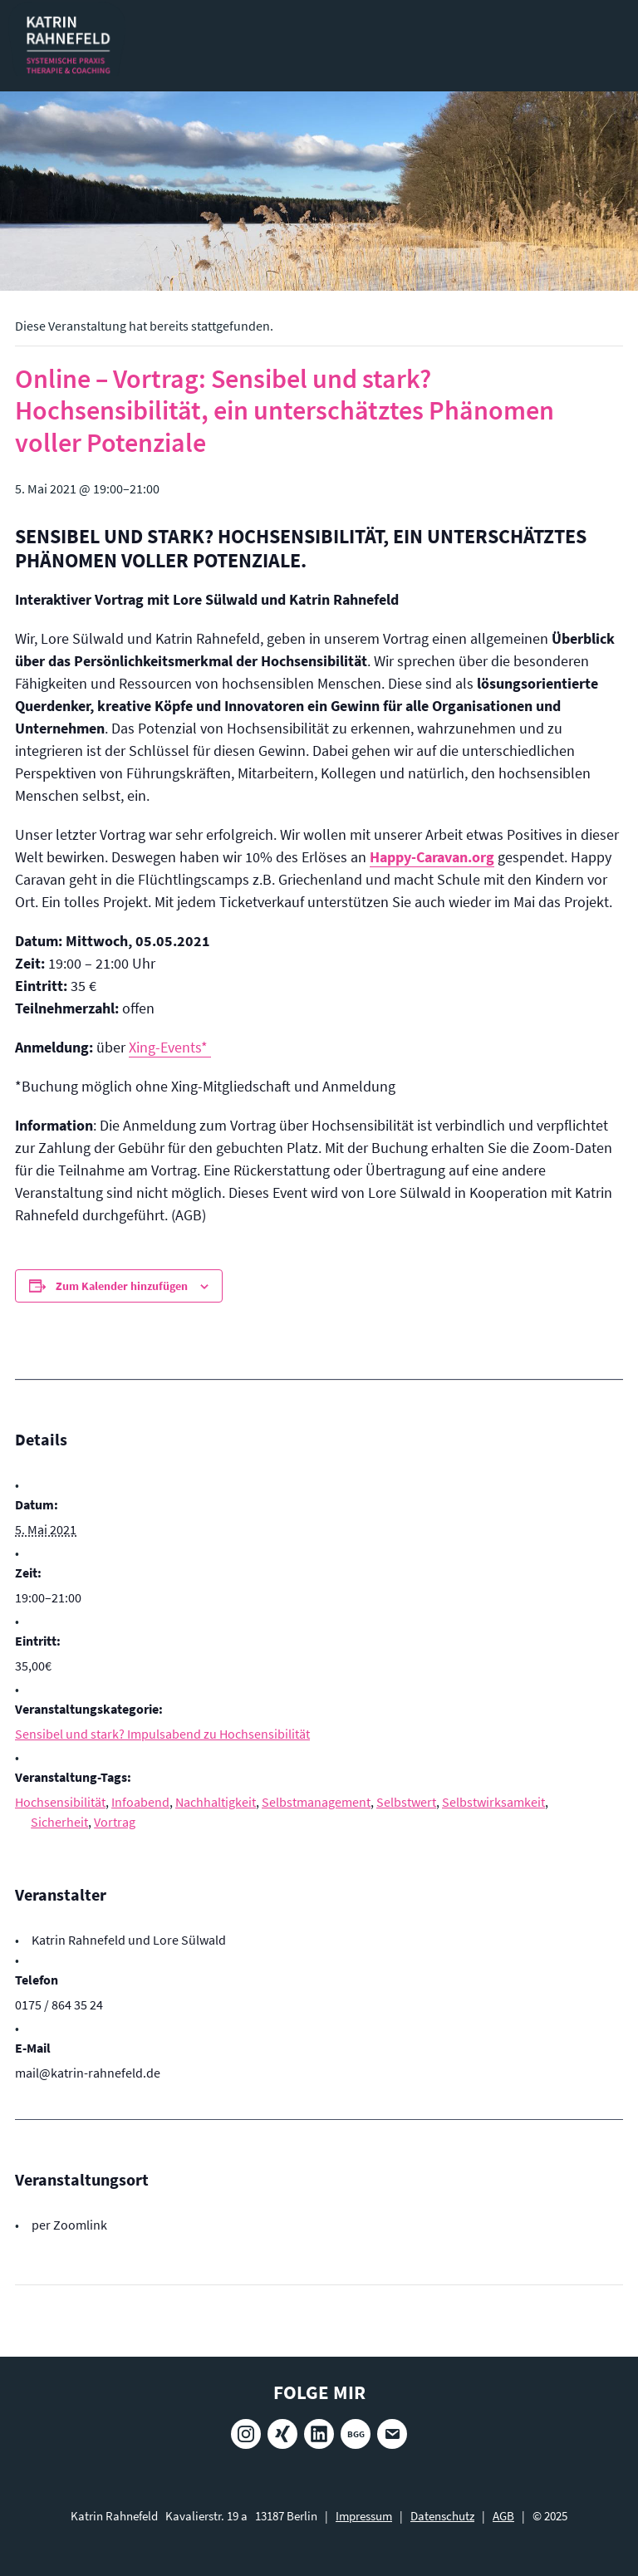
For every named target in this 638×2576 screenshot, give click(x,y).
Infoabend (140, 1801)
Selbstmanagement (316, 1801)
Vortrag (114, 1821)
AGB (503, 2516)
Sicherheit (59, 1821)
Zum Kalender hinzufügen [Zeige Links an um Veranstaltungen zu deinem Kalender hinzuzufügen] (122, 1285)
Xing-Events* (170, 1047)
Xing (282, 2434)
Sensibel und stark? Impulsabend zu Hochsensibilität (162, 1733)
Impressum (364, 2516)
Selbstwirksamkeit (493, 1801)
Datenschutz (442, 2516)
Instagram (246, 2434)
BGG (356, 2434)
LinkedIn (319, 2434)
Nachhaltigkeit (215, 1801)
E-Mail (392, 2434)
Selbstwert (406, 1801)
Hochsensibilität (60, 1801)
